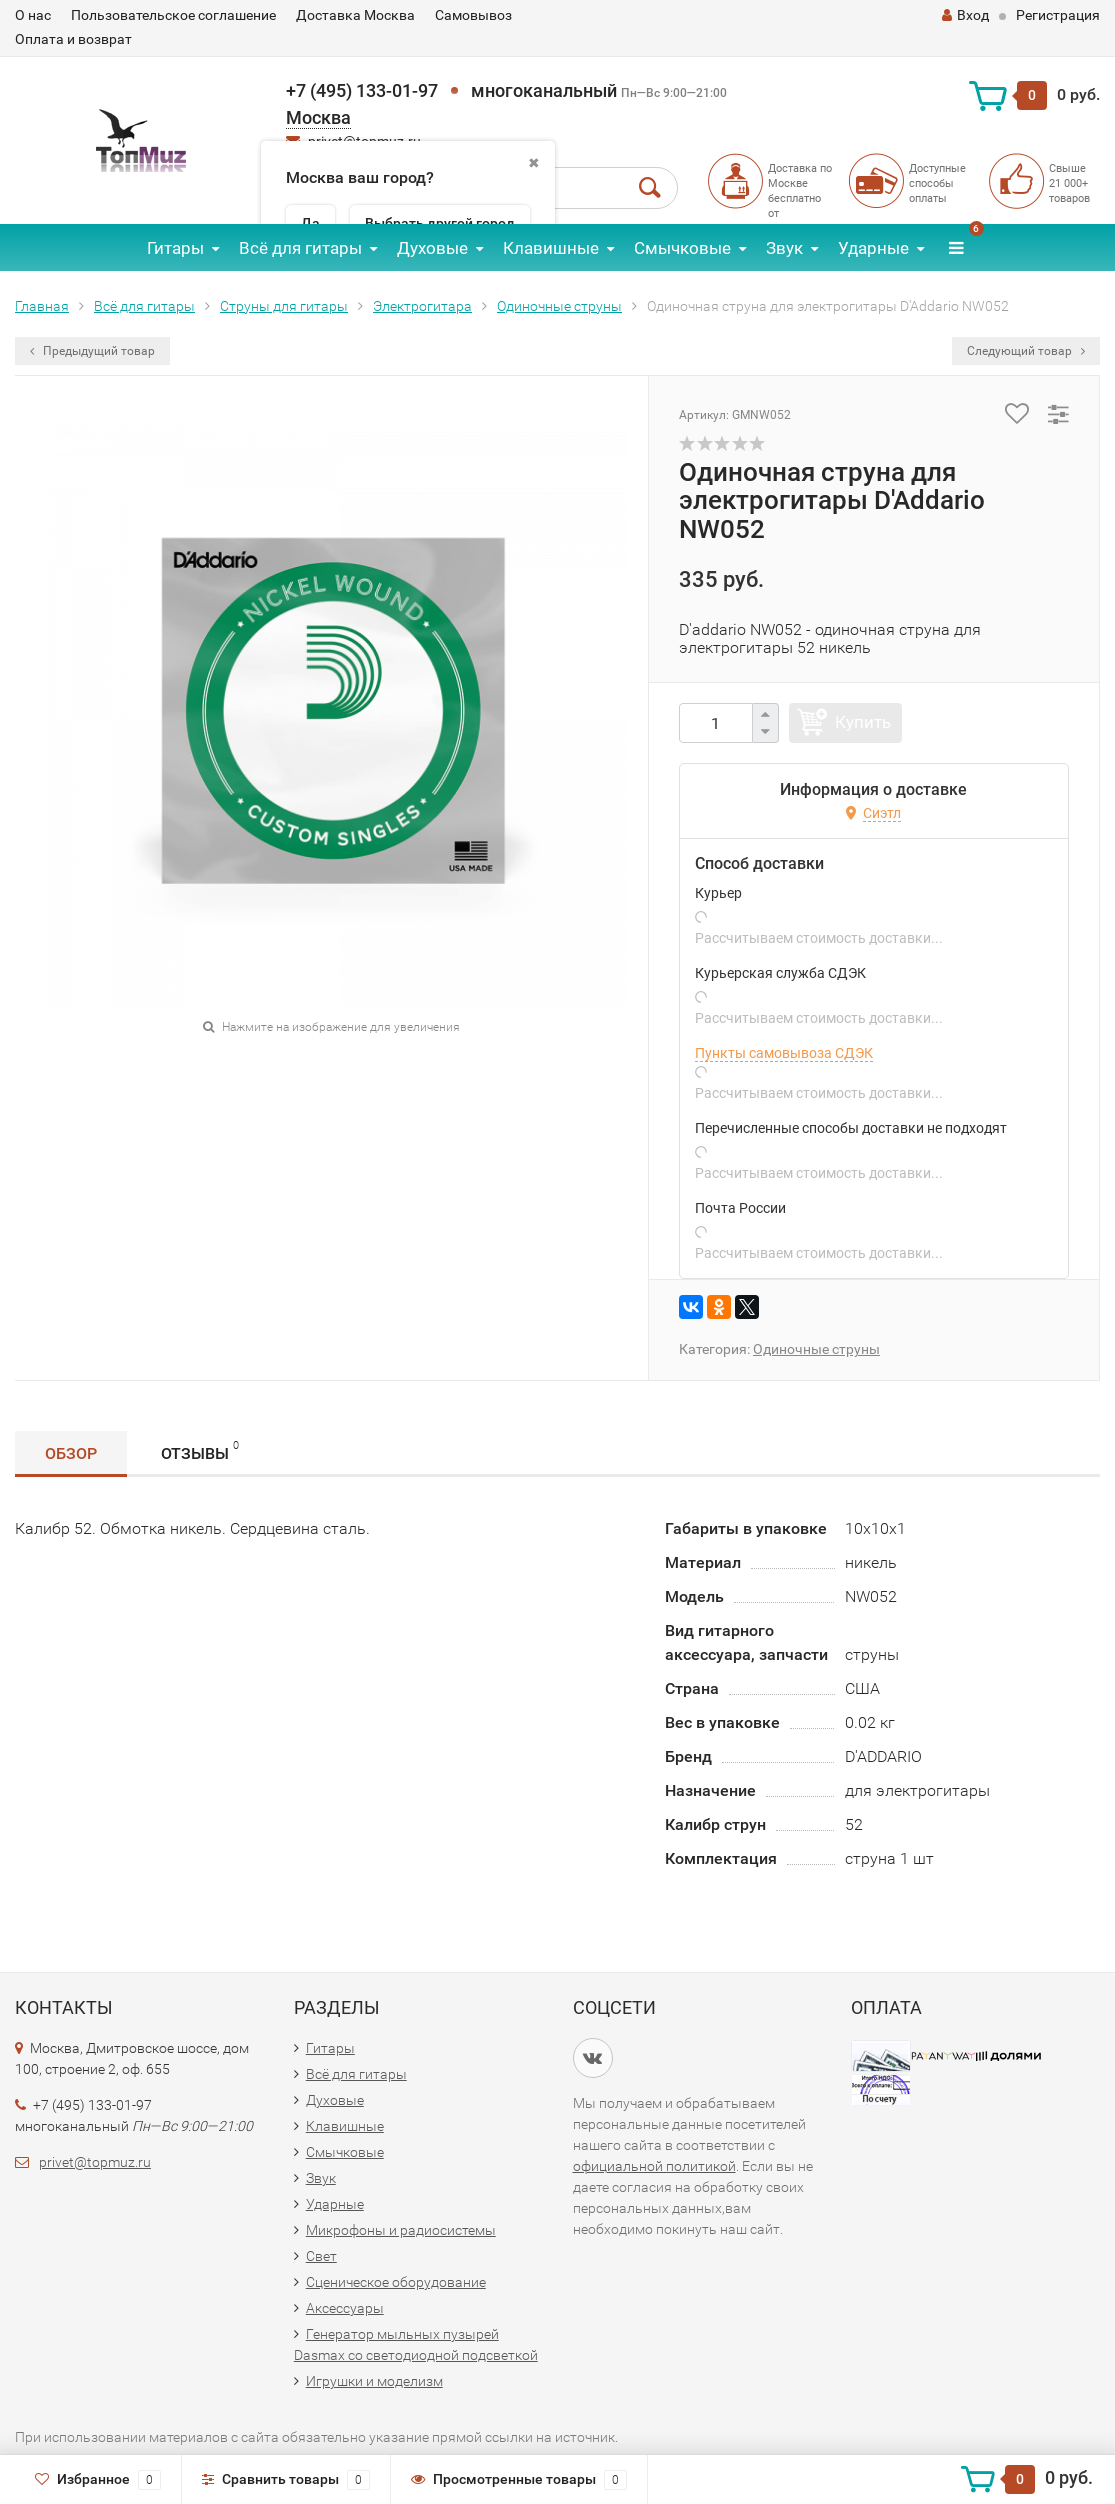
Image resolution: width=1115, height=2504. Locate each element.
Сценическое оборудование (396, 2282)
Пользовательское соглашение (173, 15)
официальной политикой (654, 2166)
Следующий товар (1026, 351)
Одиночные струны (559, 306)
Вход (965, 15)
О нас (33, 15)
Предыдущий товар (92, 351)
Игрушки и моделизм (374, 2381)
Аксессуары (345, 2308)
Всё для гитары (300, 248)
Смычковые (682, 248)
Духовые (432, 248)
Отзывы (200, 1450)
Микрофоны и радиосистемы (401, 2230)
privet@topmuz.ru (95, 2162)
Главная (42, 306)
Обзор (71, 1453)
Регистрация (1058, 15)
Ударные (873, 248)
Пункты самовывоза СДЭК (784, 1053)
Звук (784, 248)
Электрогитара (422, 306)
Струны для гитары (284, 306)
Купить (863, 722)
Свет (321, 2256)
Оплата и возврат (73, 39)
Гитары (175, 248)
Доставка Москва (355, 15)
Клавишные (551, 248)
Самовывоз (473, 15)
